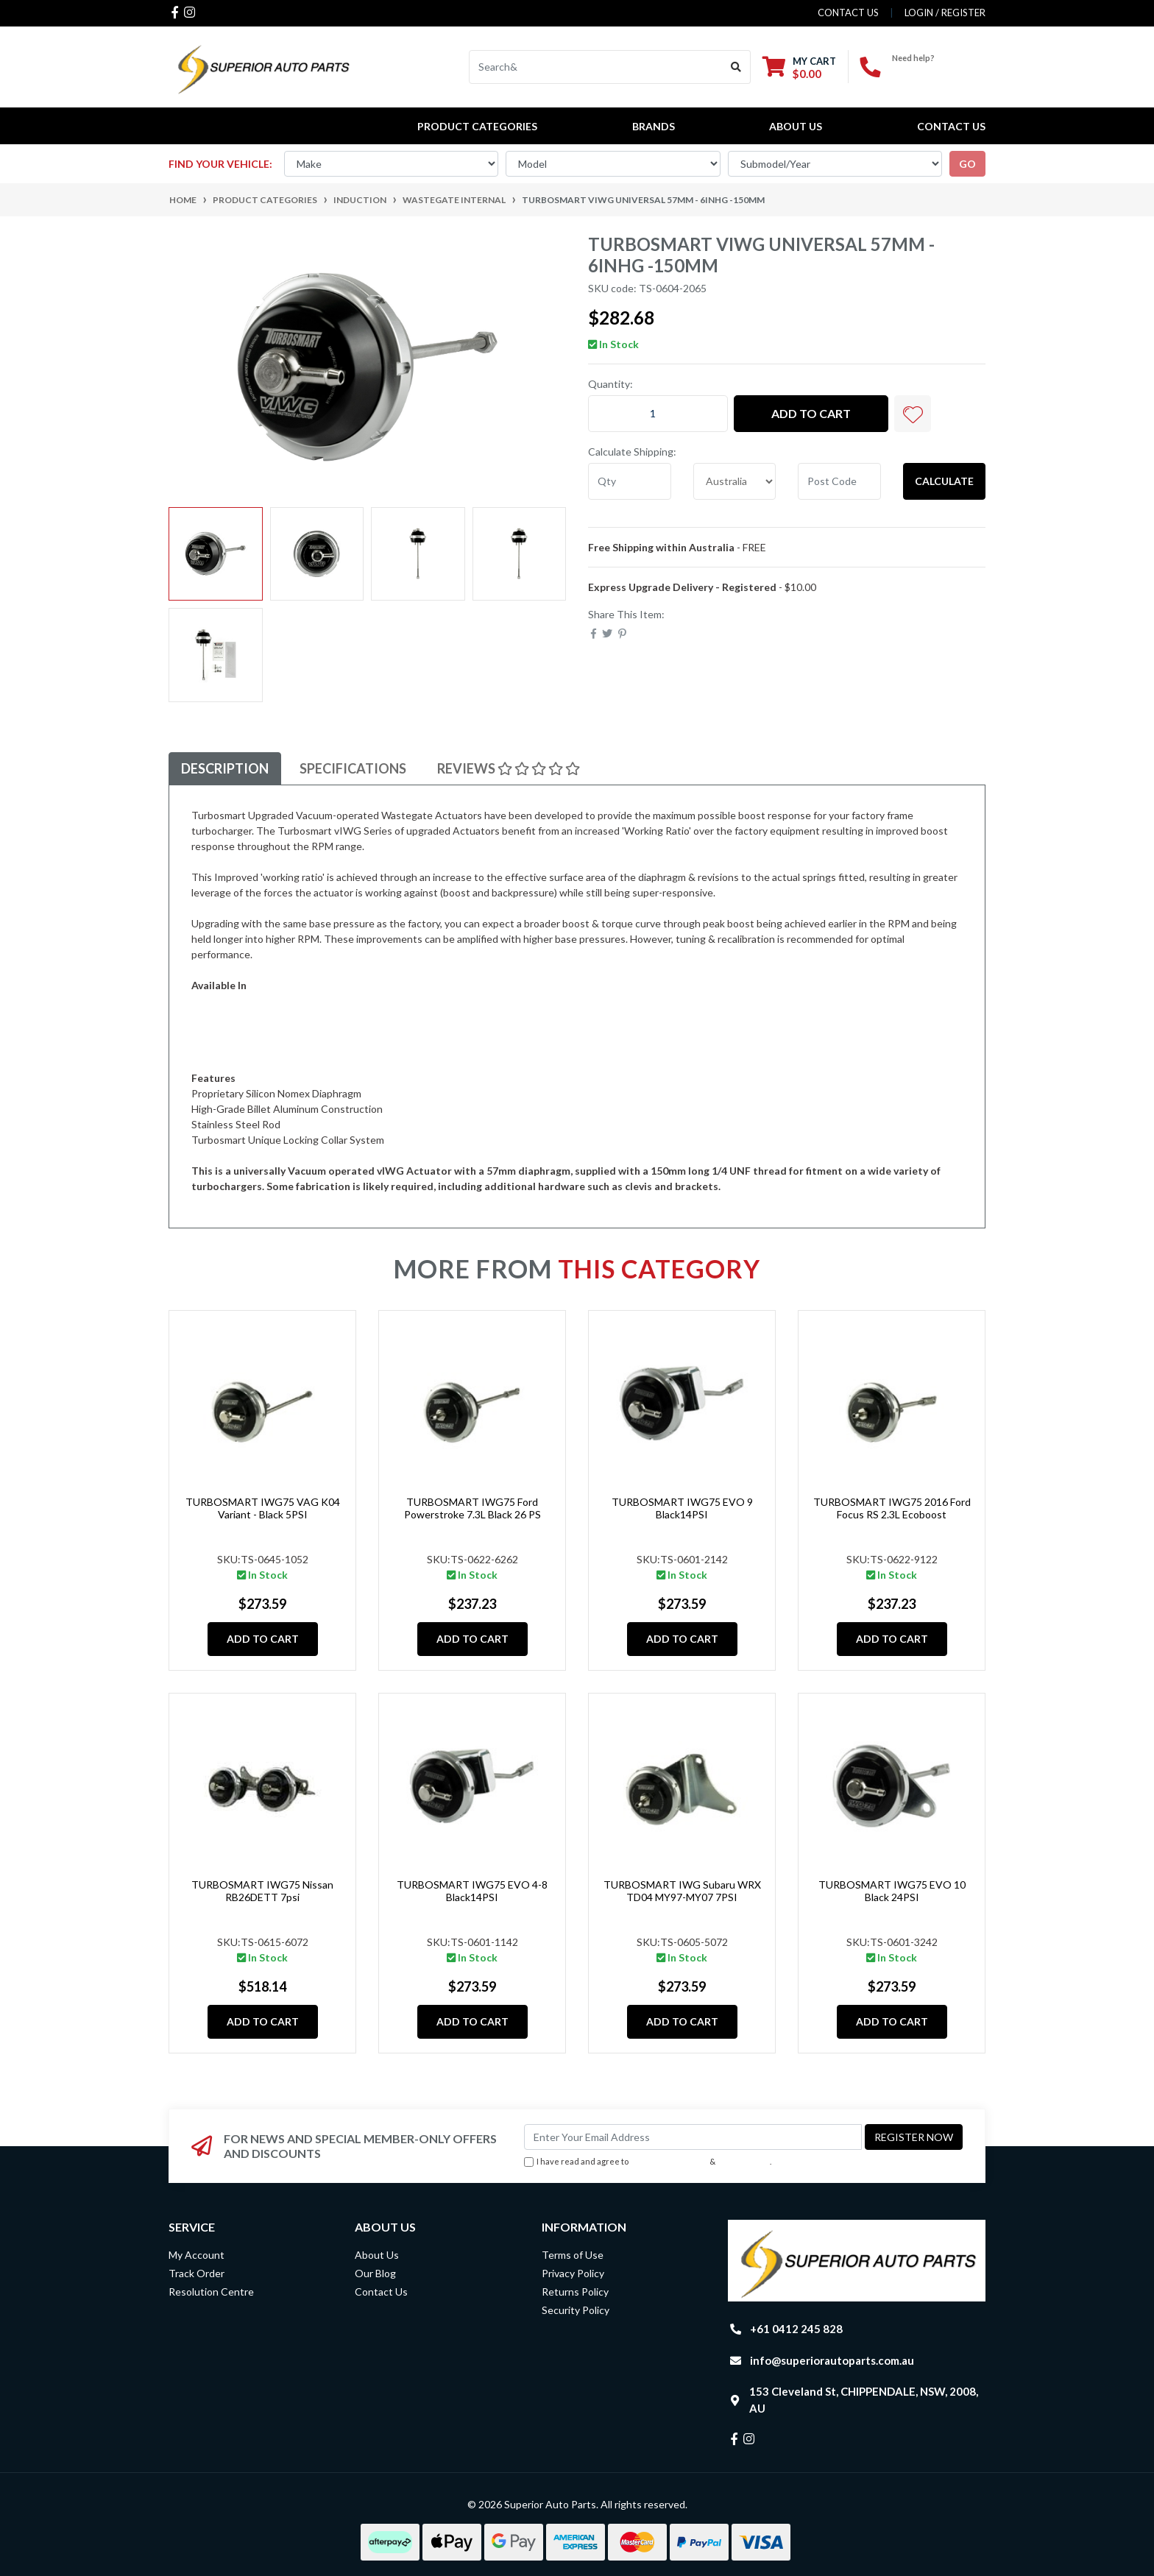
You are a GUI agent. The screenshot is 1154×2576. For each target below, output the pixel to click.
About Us (795, 126)
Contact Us (951, 126)
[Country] (734, 481)
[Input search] (596, 67)
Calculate (944, 481)
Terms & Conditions (669, 2161)
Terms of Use (572, 2254)
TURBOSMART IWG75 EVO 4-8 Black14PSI (472, 1890)
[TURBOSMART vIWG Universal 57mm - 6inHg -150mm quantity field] (658, 413)
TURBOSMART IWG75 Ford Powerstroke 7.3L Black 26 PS (472, 1508)
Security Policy (575, 2310)
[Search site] (736, 67)
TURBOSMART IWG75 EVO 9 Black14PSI (682, 1508)
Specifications (353, 768)
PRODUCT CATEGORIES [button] (477, 126)
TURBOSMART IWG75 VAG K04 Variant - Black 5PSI (262, 1508)
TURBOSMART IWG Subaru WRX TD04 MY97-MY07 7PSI (682, 1890)
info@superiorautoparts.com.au (832, 2360)
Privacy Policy (744, 2161)
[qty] (629, 481)
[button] (912, 413)
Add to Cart (811, 413)
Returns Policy (575, 2291)
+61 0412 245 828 (938, 70)
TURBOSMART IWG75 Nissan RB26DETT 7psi (262, 1890)
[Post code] (839, 481)
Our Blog (375, 2273)
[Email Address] (693, 2137)
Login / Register (945, 12)
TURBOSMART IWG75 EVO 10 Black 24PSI (892, 1890)
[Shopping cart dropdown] (799, 67)
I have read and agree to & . (647, 2162)
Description (225, 768)
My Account (196, 2254)
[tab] (225, 768)
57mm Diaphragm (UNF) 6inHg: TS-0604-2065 (296, 1000)
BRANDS (653, 126)
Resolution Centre (211, 2291)
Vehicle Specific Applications (257, 1031)
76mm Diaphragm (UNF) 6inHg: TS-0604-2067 (296, 1016)
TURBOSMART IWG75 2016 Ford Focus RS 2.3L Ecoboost (892, 1508)
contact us (848, 12)
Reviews (508, 768)
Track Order (196, 2273)
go (967, 164)
